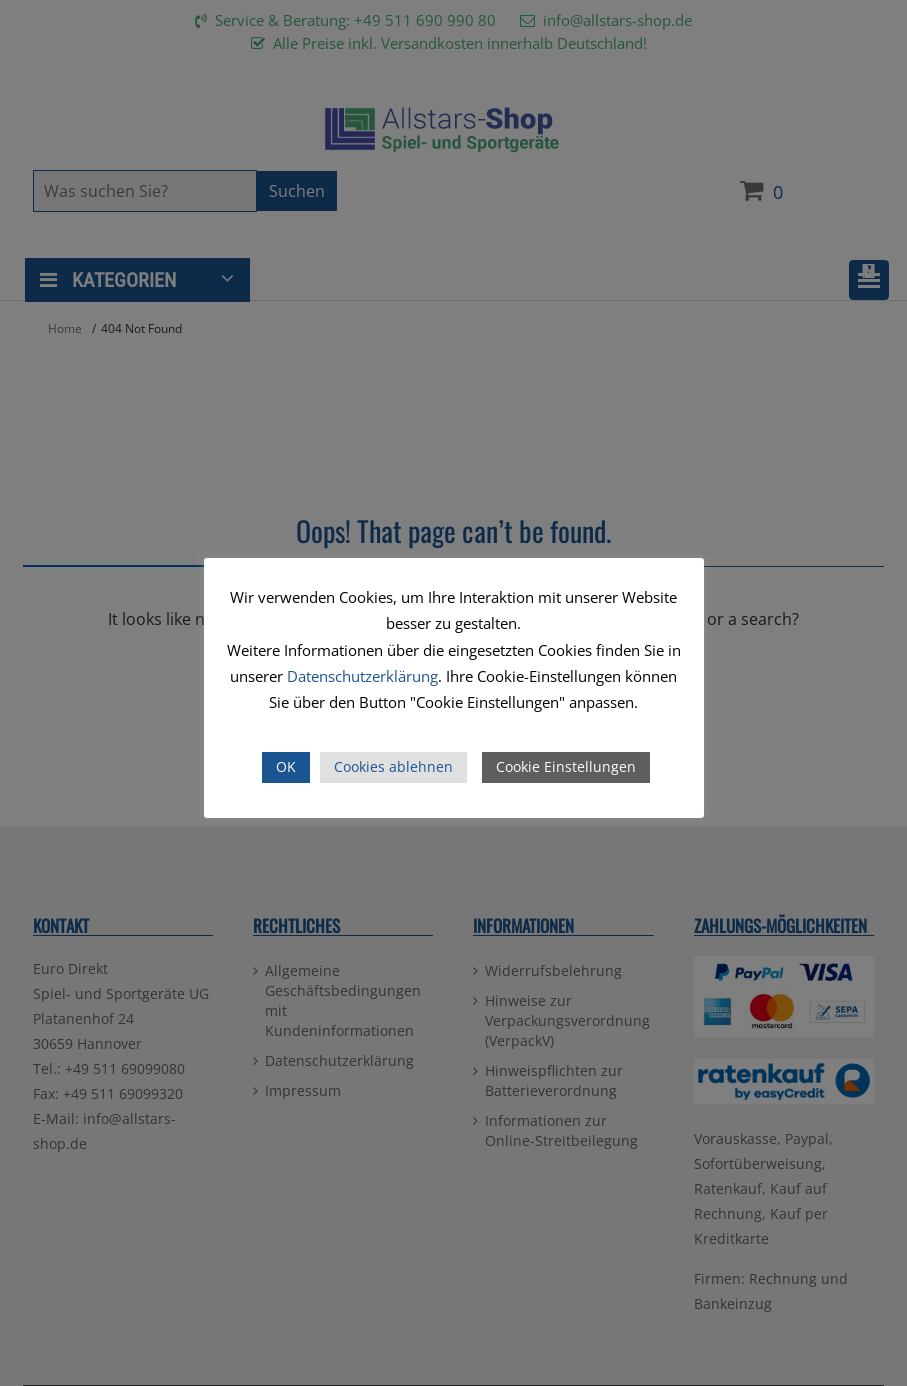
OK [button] (286, 766)
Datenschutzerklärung (362, 676)
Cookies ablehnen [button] (393, 766)
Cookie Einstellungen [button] (566, 766)
